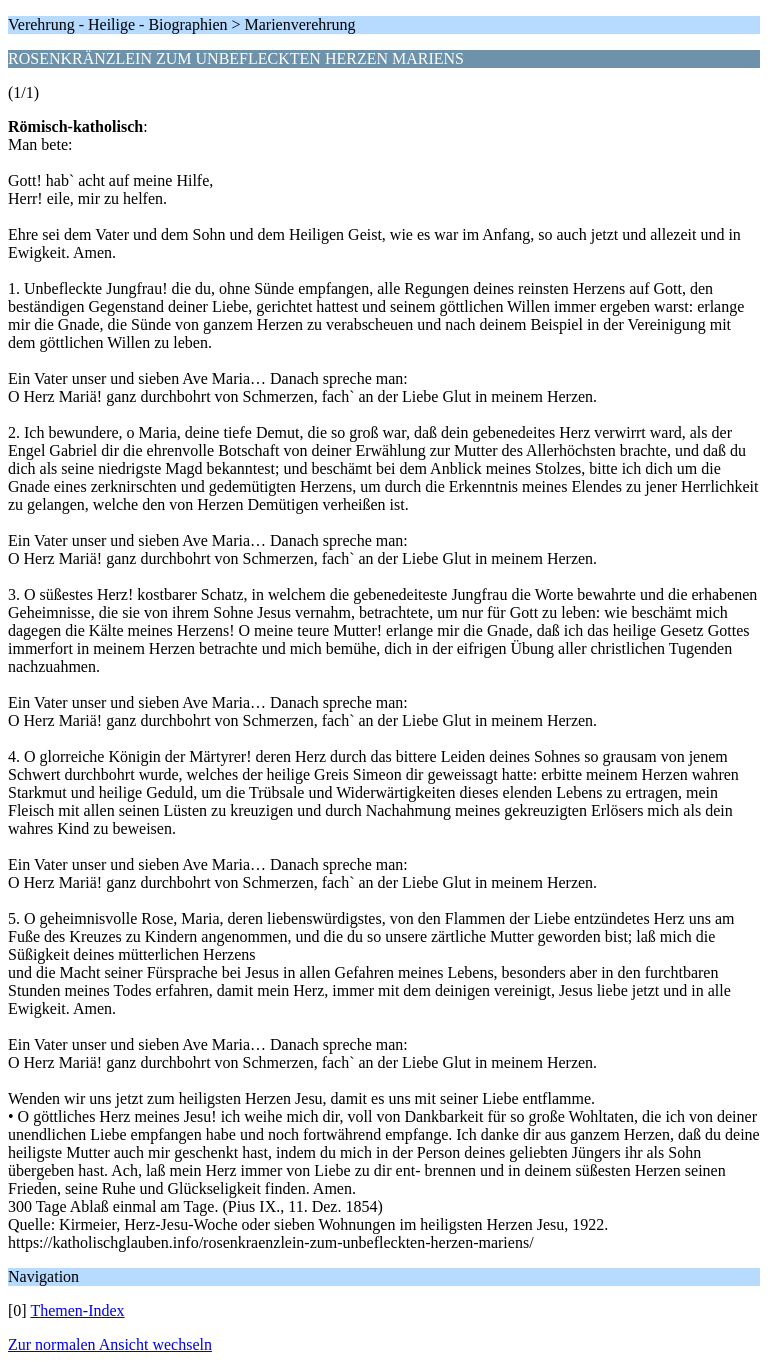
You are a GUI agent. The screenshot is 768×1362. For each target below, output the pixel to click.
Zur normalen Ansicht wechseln (110, 1344)
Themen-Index (77, 1310)
